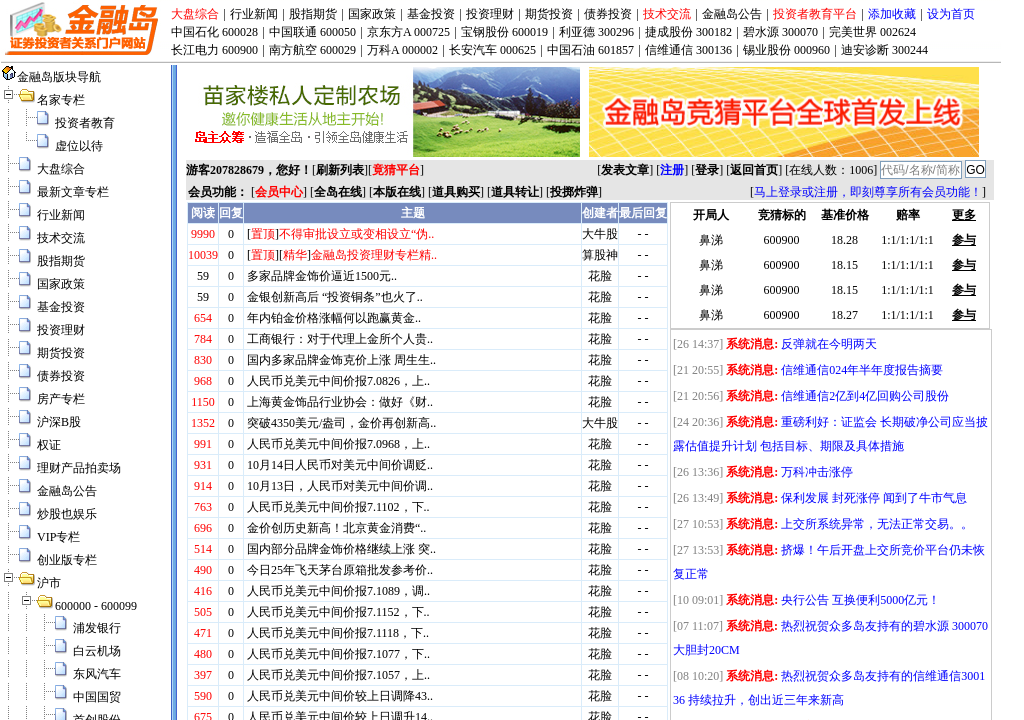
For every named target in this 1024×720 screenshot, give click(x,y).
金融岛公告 (732, 14)
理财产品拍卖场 (79, 468)
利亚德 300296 (596, 32)
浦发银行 (97, 628)
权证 (49, 445)
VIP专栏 (58, 537)
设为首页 (951, 14)
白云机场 (97, 651)
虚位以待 (79, 146)
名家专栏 (61, 100)
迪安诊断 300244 (884, 50)
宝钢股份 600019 (504, 32)
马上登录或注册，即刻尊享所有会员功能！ (868, 192)
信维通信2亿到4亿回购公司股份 (865, 396)
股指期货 (313, 14)
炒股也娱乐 (67, 514)
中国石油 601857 (590, 50)
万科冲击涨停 (817, 472)
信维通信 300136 (688, 50)
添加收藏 (892, 14)
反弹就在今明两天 (829, 344)
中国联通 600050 (312, 32)
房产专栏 (61, 399)
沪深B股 (59, 422)
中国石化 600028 (214, 32)
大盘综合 (195, 14)
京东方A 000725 (408, 32)
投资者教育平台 (815, 14)
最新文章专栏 (73, 192)
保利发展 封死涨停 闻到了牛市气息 (874, 498)
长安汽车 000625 (492, 50)
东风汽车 (97, 674)
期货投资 (549, 14)
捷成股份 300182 (688, 32)
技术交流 (667, 14)
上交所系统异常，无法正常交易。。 (877, 524)
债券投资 (608, 14)
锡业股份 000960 (786, 50)
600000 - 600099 (96, 606)
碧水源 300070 (780, 32)
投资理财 (490, 14)
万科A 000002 (402, 50)
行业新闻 (254, 14)
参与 (964, 240)
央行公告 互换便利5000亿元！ (860, 600)
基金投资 (431, 14)
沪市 (49, 583)
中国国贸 (97, 697)
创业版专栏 (67, 560)
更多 (964, 215)
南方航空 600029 (312, 50)
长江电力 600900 (214, 50)
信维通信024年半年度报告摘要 (862, 370)
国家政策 (372, 14)
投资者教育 (85, 123)
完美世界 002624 (872, 32)
